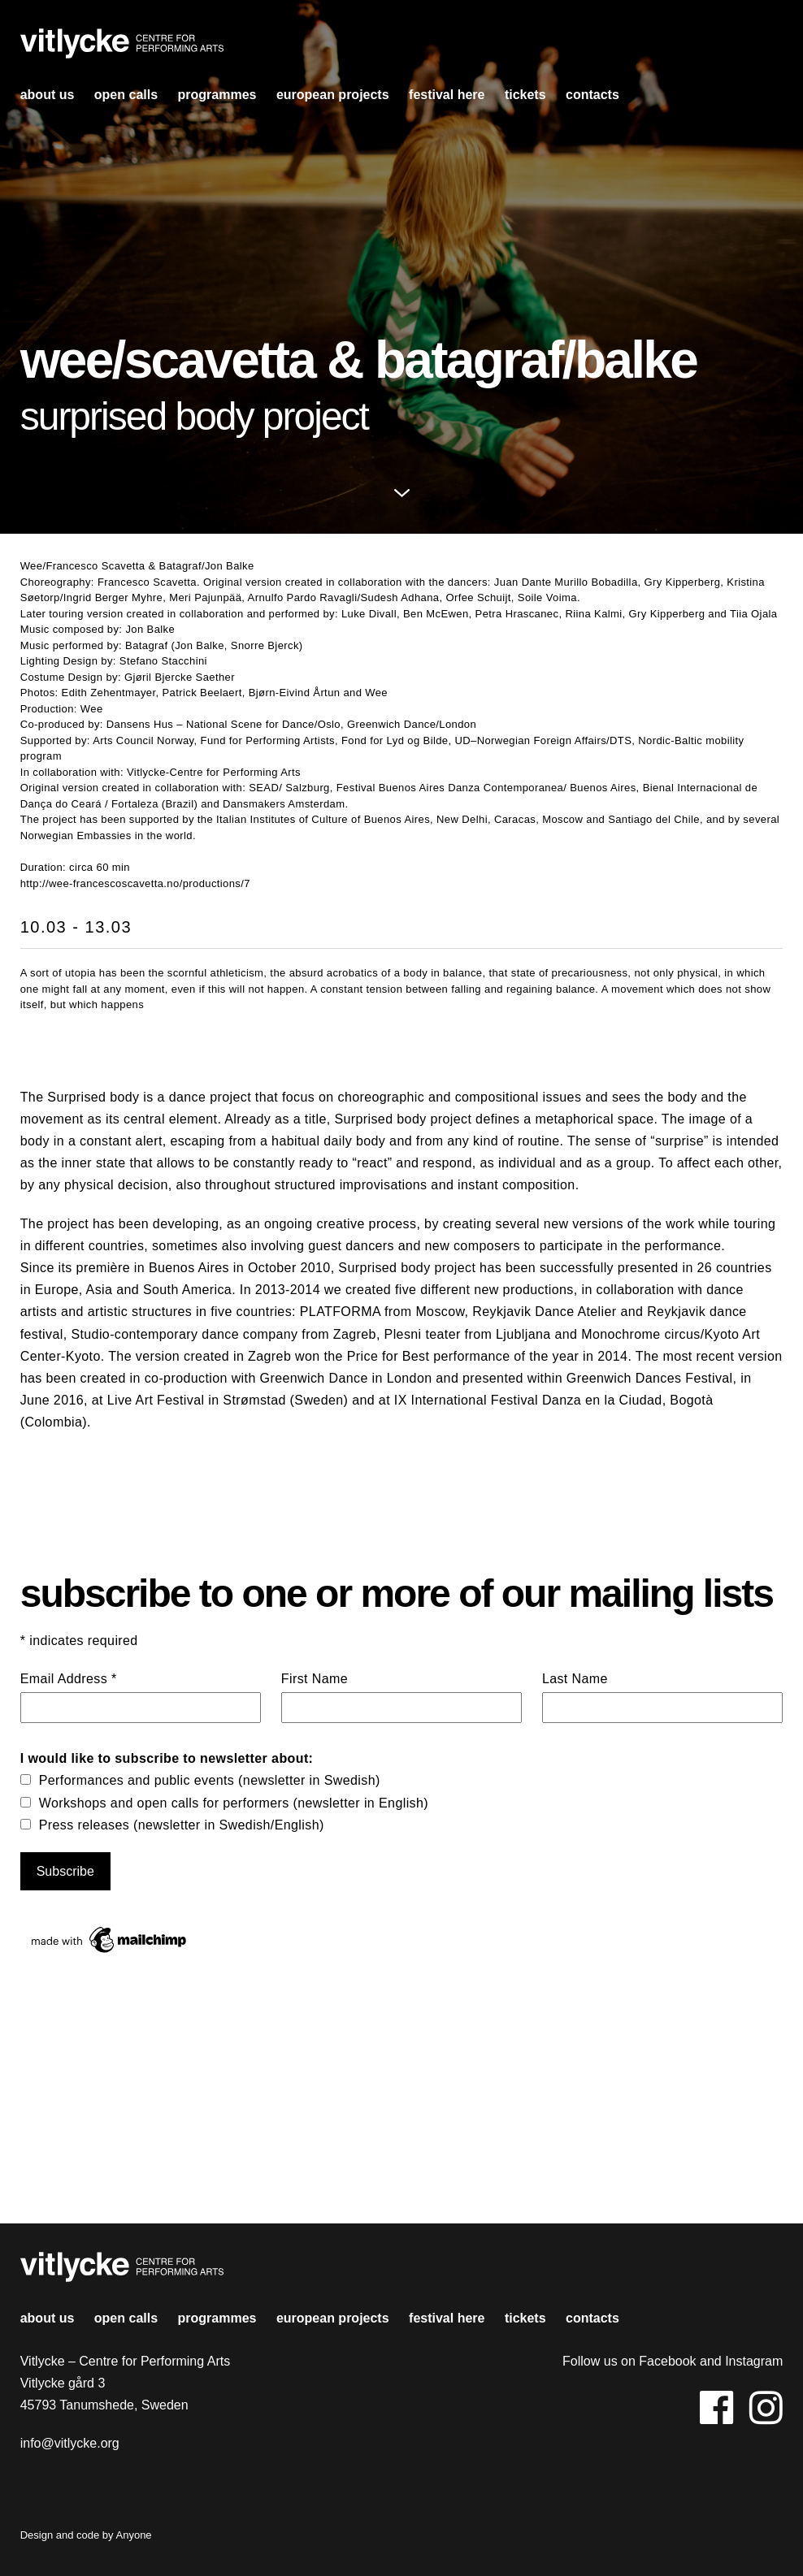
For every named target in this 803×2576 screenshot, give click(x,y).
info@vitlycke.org (69, 2443)
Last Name (575, 1679)
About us (47, 95)
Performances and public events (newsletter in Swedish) (209, 1780)
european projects (332, 95)
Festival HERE (446, 95)
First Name (314, 1679)
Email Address (68, 1679)
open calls (126, 95)
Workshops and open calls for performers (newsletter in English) (233, 1803)
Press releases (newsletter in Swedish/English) (181, 1825)
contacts (592, 95)
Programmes (217, 95)
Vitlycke (122, 47)
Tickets (525, 95)
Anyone (134, 2535)
